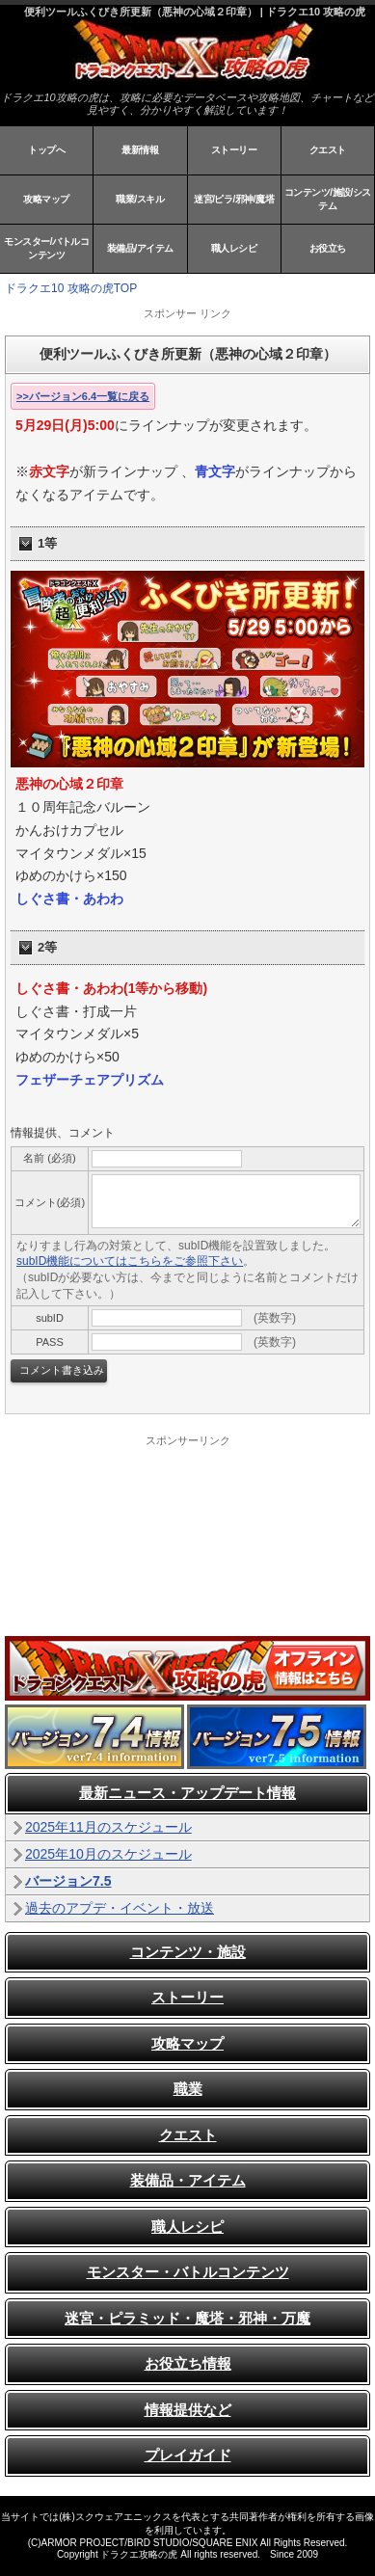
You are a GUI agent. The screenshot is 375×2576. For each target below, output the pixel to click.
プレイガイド (188, 2455)
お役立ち (327, 248)
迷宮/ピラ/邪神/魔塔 (234, 199)
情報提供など (188, 2410)
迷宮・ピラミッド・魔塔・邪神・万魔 (187, 2318)
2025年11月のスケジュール (108, 1827)
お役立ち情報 (188, 2363)
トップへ (46, 150)
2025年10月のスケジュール (108, 1854)
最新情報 (139, 150)
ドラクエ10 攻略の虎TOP (71, 288)
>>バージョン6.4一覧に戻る (82, 396)
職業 (188, 2088)
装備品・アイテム (188, 2180)
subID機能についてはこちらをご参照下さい (129, 1261)
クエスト (327, 150)
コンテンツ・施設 (188, 1952)
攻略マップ (46, 199)
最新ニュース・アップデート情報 (187, 1792)
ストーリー (234, 150)
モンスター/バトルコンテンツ (46, 248)
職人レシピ (234, 248)
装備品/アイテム (140, 248)
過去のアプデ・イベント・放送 (119, 1908)
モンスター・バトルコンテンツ (188, 2272)
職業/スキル (140, 199)
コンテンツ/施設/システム (327, 199)
